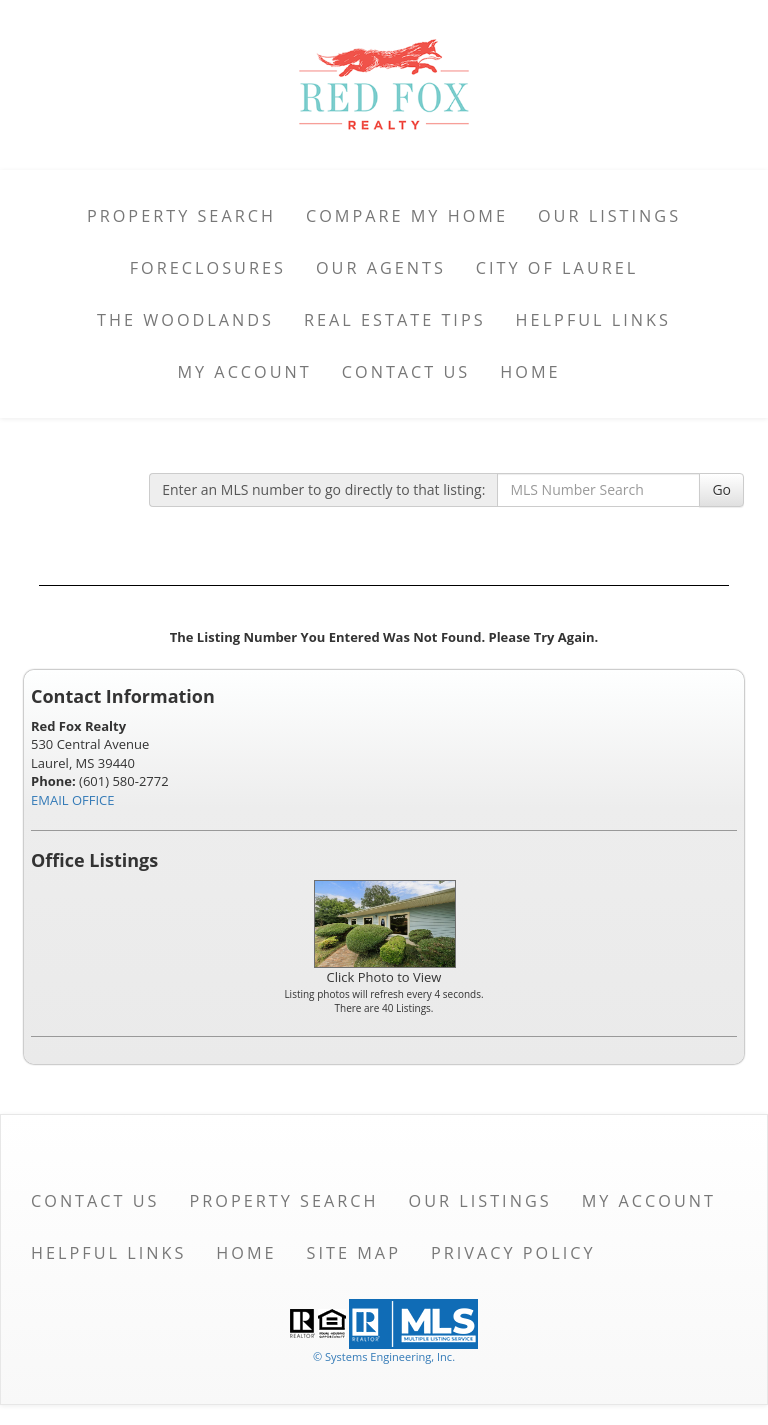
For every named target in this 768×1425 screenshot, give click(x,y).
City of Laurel (557, 268)
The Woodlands (185, 320)
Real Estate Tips (395, 320)
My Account (244, 372)
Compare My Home (407, 216)
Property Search (181, 216)
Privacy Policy (513, 1253)
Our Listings (609, 216)
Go (721, 489)
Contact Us (406, 372)
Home (530, 372)
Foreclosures (208, 268)
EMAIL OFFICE (73, 800)
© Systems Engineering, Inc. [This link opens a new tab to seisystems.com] (384, 1356)
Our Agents (381, 268)
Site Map (354, 1253)
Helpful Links (593, 320)
